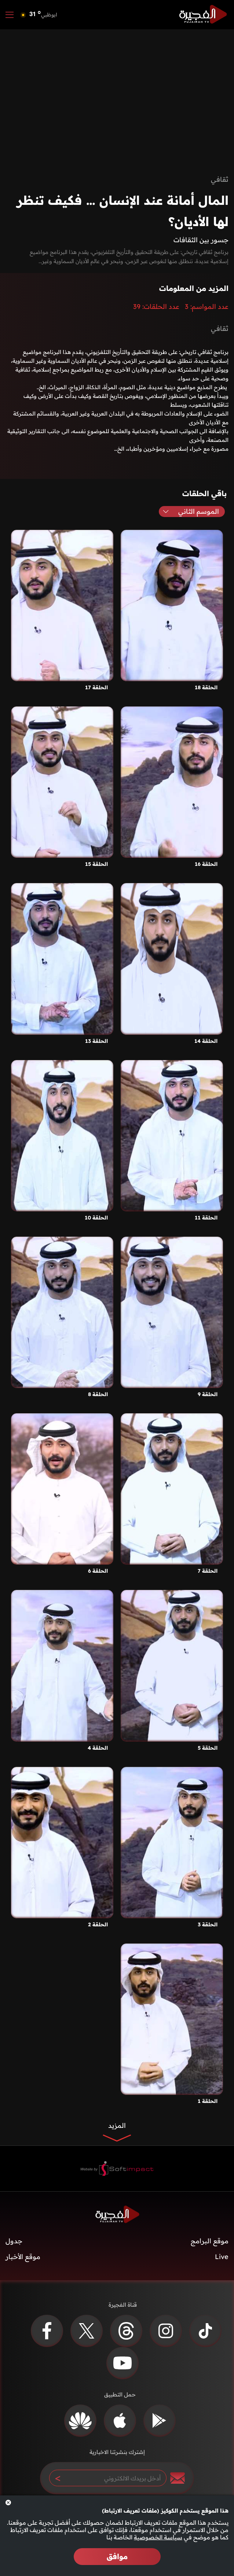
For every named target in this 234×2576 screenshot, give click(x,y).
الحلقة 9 (207, 1394)
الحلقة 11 (206, 1217)
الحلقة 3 (207, 1924)
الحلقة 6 (98, 1571)
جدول (14, 2241)
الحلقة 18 (206, 687)
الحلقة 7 (207, 1571)
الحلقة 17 (96, 687)
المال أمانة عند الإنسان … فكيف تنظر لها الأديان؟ (122, 210)
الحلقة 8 (98, 1394)
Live (221, 2256)
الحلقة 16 (206, 864)
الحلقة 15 (96, 864)
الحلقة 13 (96, 1041)
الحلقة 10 (96, 1217)
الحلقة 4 (98, 1748)
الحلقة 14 (205, 1041)
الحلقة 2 (98, 1924)
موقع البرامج (209, 2241)
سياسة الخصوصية (158, 2537)
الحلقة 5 (207, 1748)
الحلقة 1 (207, 2101)
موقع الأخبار (23, 2256)
